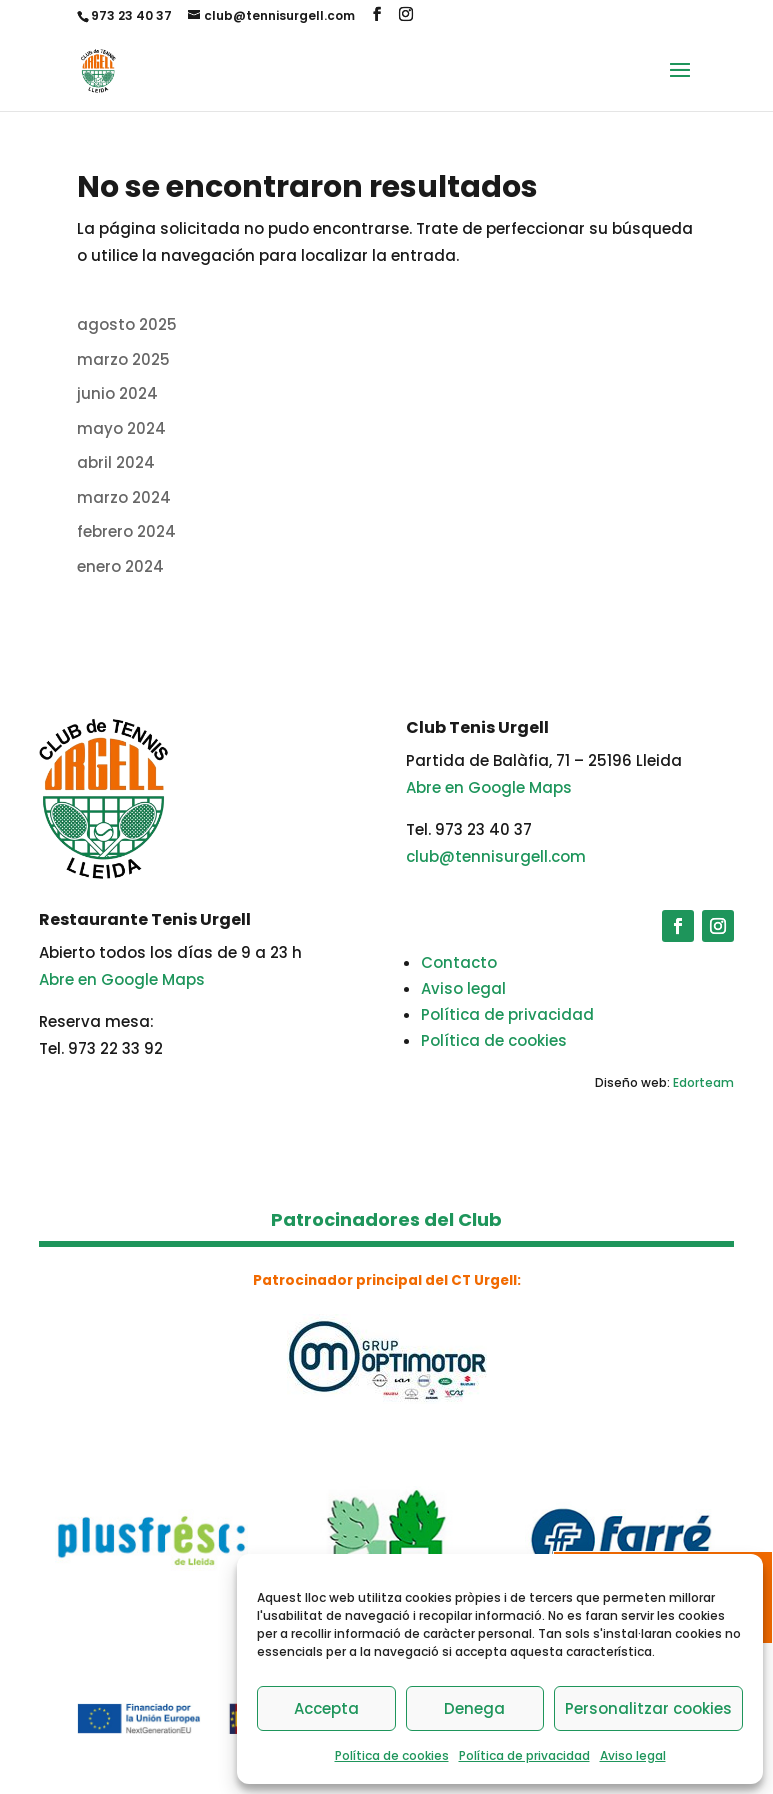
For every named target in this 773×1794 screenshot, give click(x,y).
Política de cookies (392, 1755)
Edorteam (703, 1082)
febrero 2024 (126, 531)
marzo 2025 (123, 359)
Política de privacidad (524, 1755)
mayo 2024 (121, 428)
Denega (474, 1708)
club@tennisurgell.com (496, 856)
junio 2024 (117, 393)
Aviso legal (633, 1755)
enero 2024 (120, 566)
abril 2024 (116, 462)
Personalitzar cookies (648, 1708)
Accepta (326, 1708)
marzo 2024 (124, 497)
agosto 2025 (127, 324)
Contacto (459, 962)
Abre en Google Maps (489, 787)
